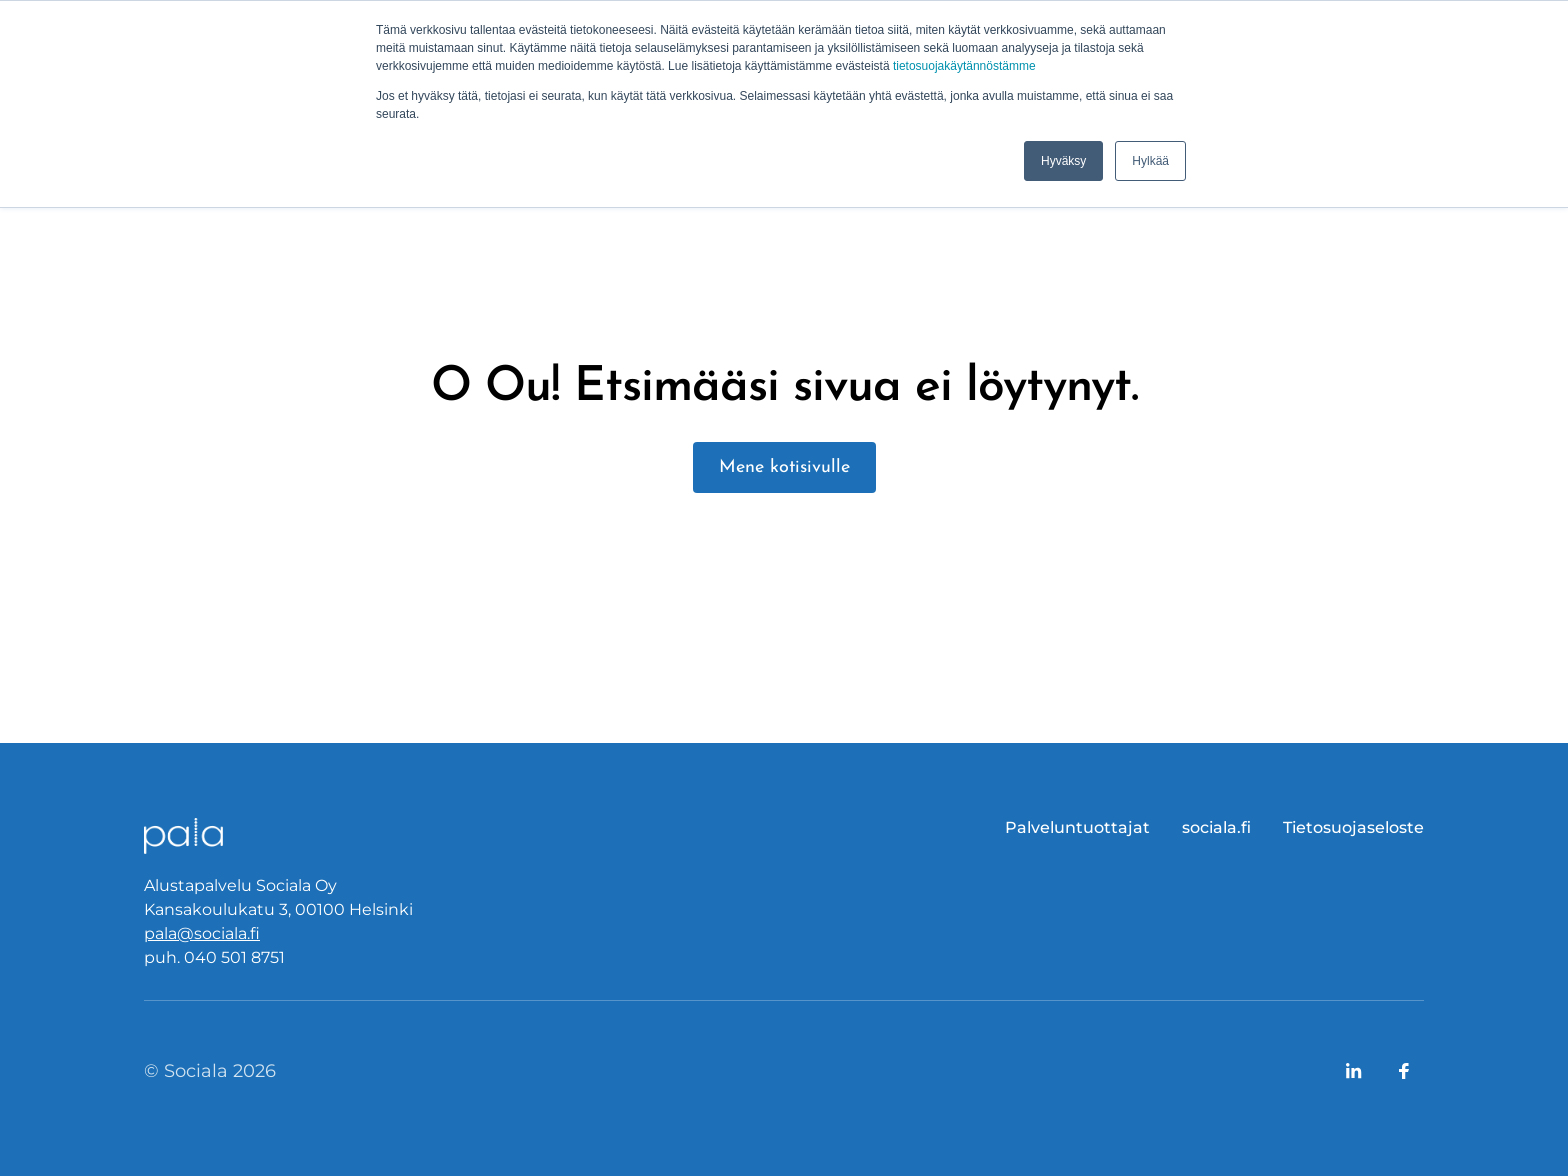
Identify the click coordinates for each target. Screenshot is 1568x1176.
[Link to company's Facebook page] (1404, 1071)
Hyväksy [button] (1063, 161)
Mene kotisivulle (784, 467)
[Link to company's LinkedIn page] (1354, 1071)
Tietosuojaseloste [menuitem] (1353, 827)
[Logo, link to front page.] (184, 836)
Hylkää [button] (1150, 161)
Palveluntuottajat (1077, 827)
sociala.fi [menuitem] (1216, 827)
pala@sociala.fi (202, 933)
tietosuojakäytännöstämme (964, 66)
